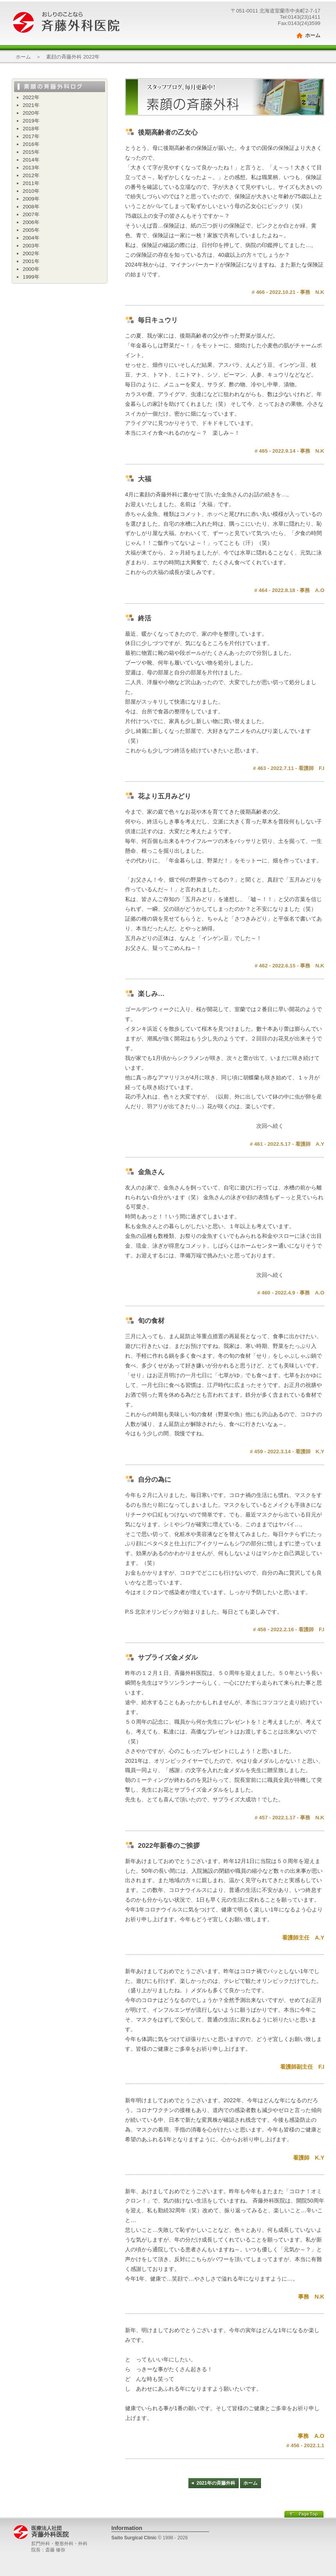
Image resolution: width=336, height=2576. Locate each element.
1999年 (31, 277)
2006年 (31, 222)
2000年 (31, 269)
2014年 (31, 160)
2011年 (31, 183)
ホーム (312, 35)
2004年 (31, 238)
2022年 (31, 97)
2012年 (31, 175)
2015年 (31, 152)
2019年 (31, 121)
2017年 (31, 136)
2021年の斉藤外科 (216, 2483)
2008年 (31, 207)
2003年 (31, 246)
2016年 (31, 144)
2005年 (31, 230)
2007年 (31, 214)
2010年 (31, 191)
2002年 (31, 253)
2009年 (31, 199)
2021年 (31, 105)
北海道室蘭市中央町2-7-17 (289, 11)
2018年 (31, 129)
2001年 (31, 261)
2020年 (31, 113)
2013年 (31, 168)
